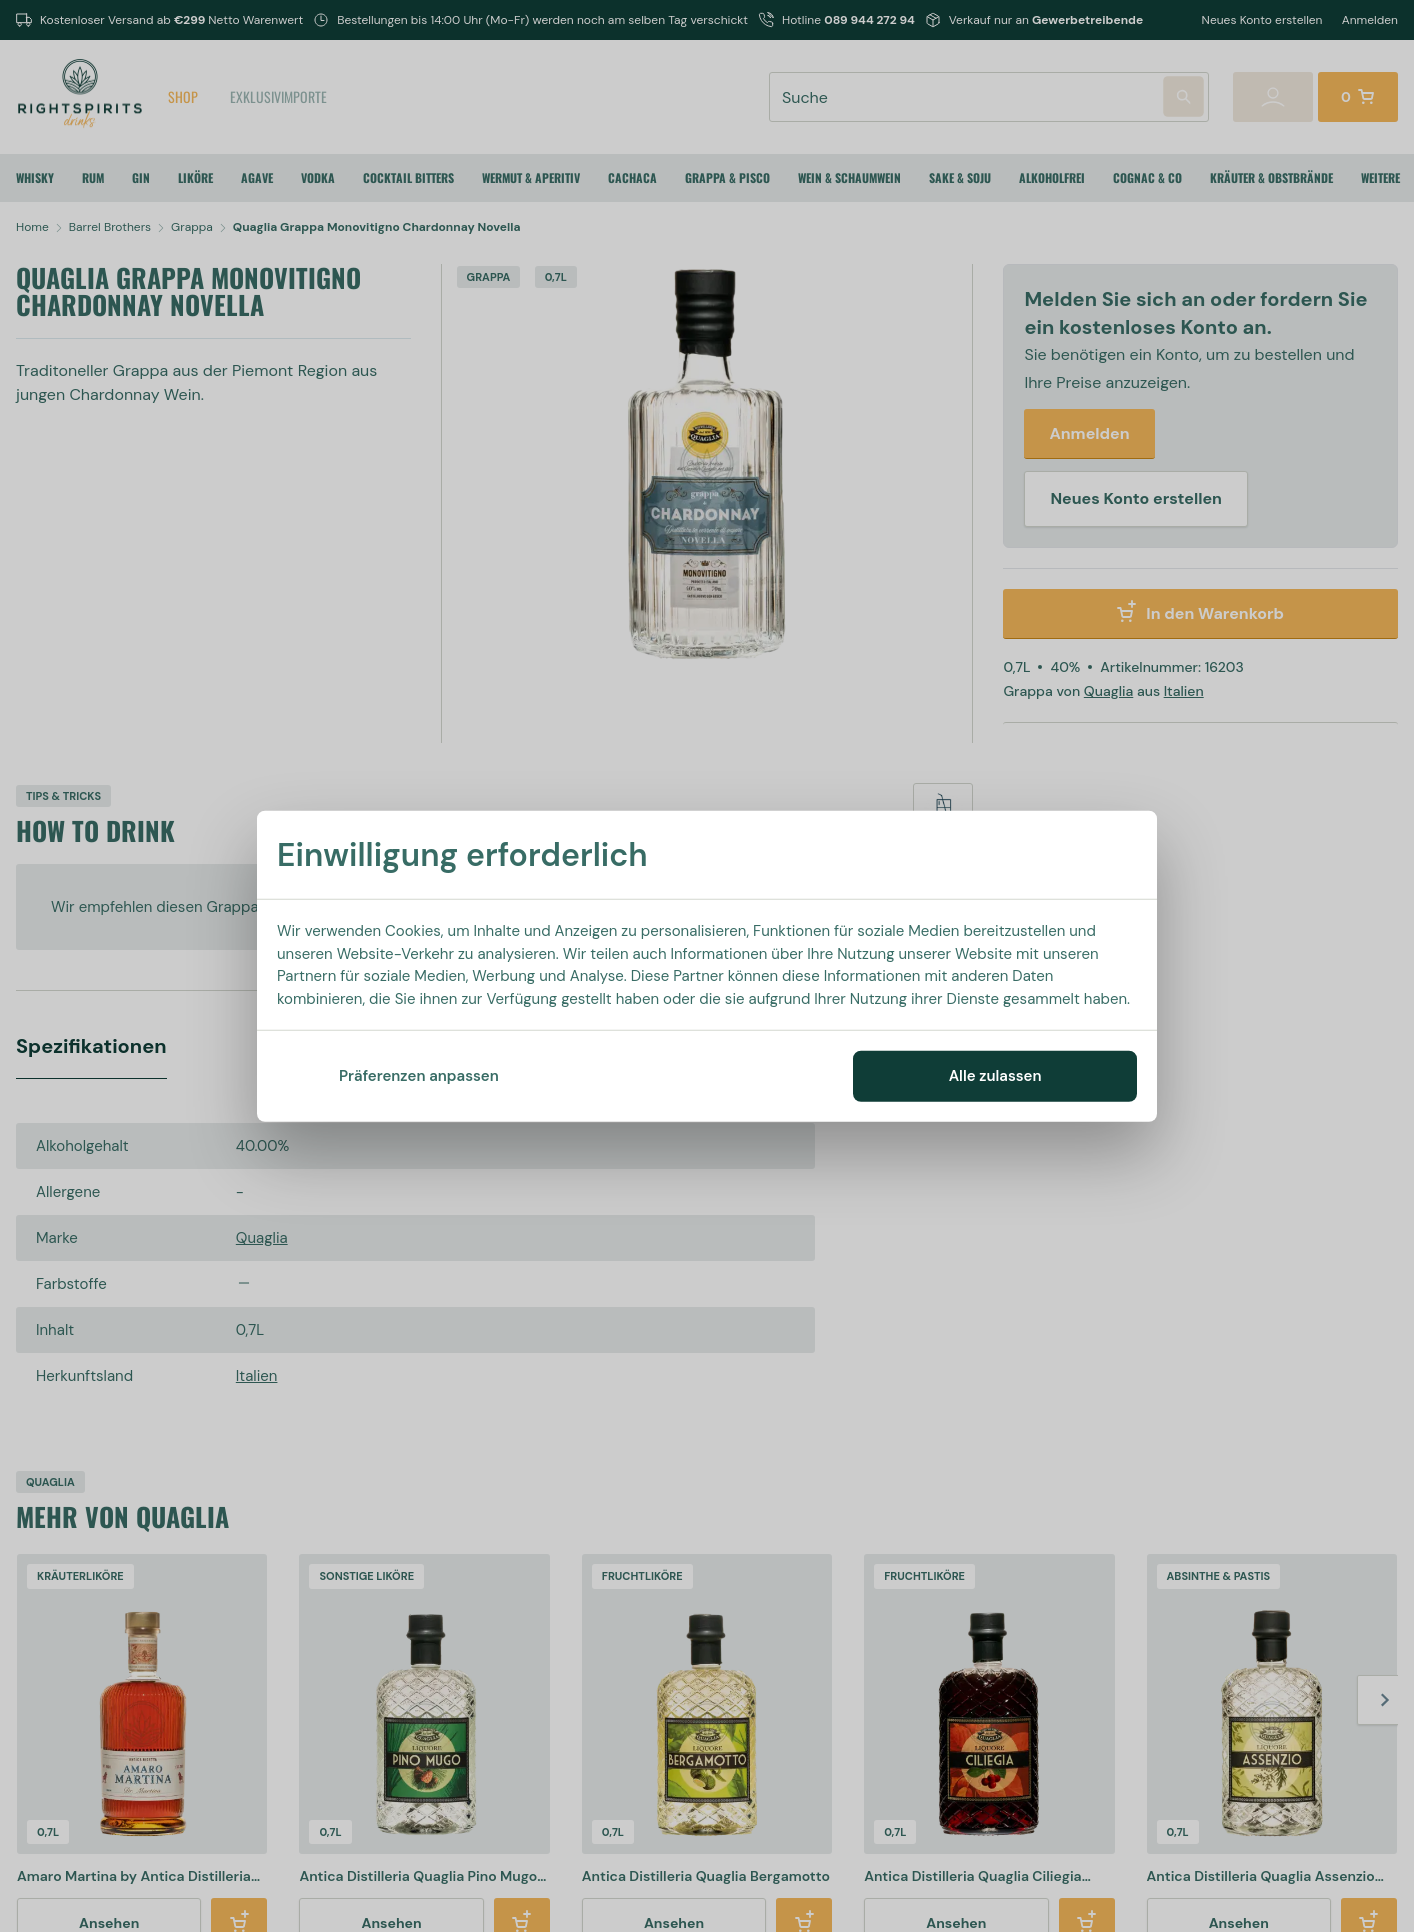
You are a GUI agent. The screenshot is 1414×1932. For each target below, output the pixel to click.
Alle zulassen (995, 1076)
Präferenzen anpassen (419, 1076)
